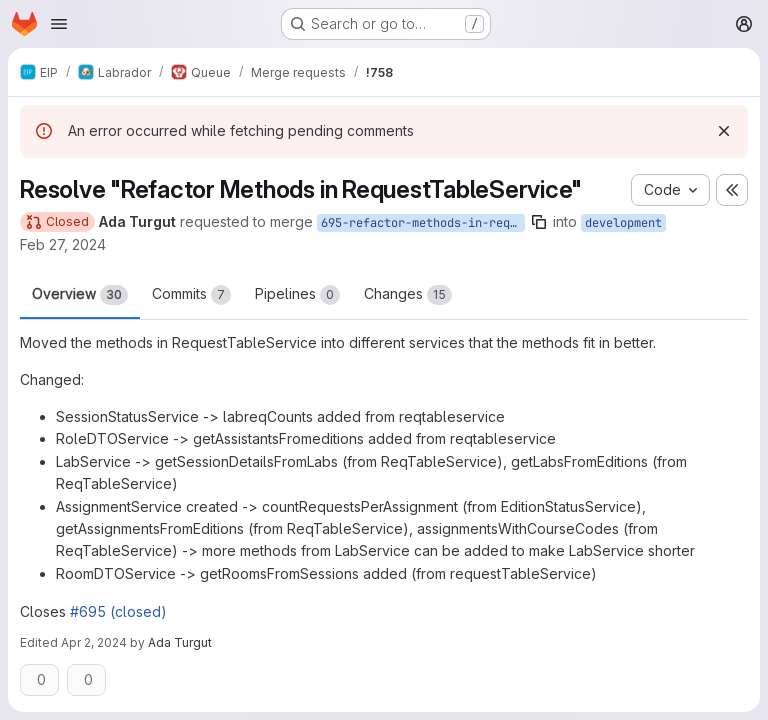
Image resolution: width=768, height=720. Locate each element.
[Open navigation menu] (59, 24)
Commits (191, 295)
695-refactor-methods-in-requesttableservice (423, 223)
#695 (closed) (118, 611)
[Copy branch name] (539, 222)
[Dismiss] (724, 131)
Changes (408, 295)
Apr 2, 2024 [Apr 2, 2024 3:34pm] (94, 642)
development (623, 223)
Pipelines (297, 295)
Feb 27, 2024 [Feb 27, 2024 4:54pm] (63, 244)
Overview (80, 295)
